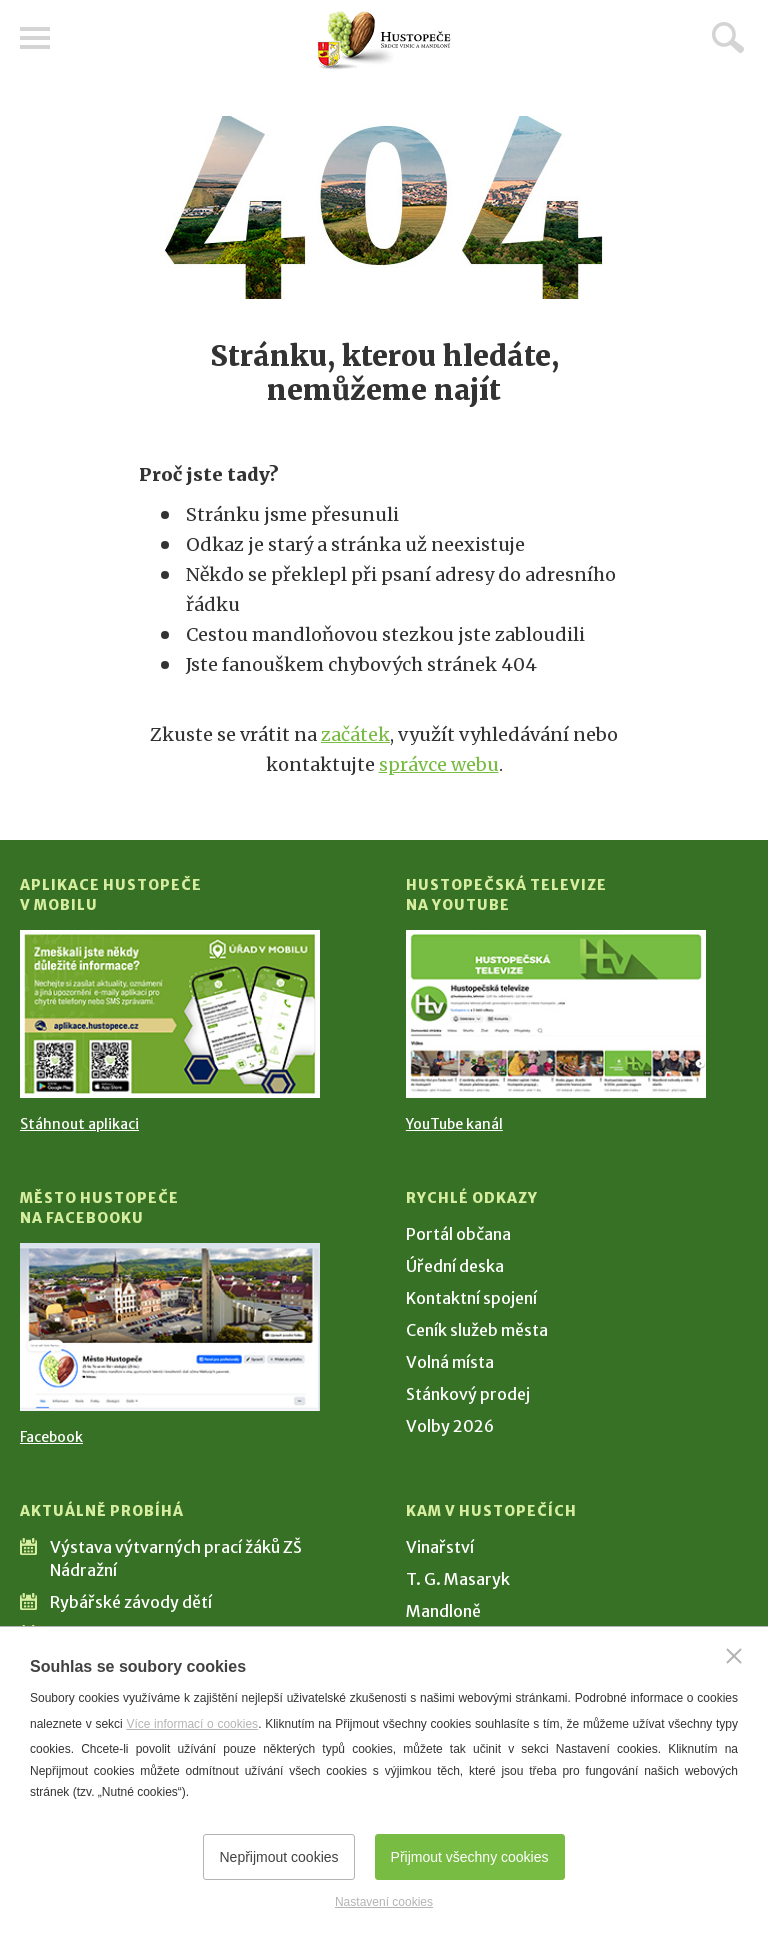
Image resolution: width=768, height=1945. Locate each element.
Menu (35, 38)
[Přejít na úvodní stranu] (384, 40)
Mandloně (443, 1611)
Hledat (728, 37)
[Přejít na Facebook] (170, 1327)
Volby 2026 (450, 1426)
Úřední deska (455, 1266)
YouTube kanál (454, 1124)
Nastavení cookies (384, 1902)
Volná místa (450, 1362)
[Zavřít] (734, 1656)
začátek (355, 734)
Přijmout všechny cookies (470, 1857)
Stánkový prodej (468, 1394)
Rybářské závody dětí (131, 1602)
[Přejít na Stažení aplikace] (170, 1014)
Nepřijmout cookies (278, 1857)
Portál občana (458, 1234)
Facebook (51, 1437)
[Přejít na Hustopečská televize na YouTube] (556, 1014)
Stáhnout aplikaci (79, 1124)
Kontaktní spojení (471, 1298)
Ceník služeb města (477, 1330)
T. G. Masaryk (458, 1579)
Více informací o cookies (192, 1724)
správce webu (439, 764)
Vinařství (440, 1547)
